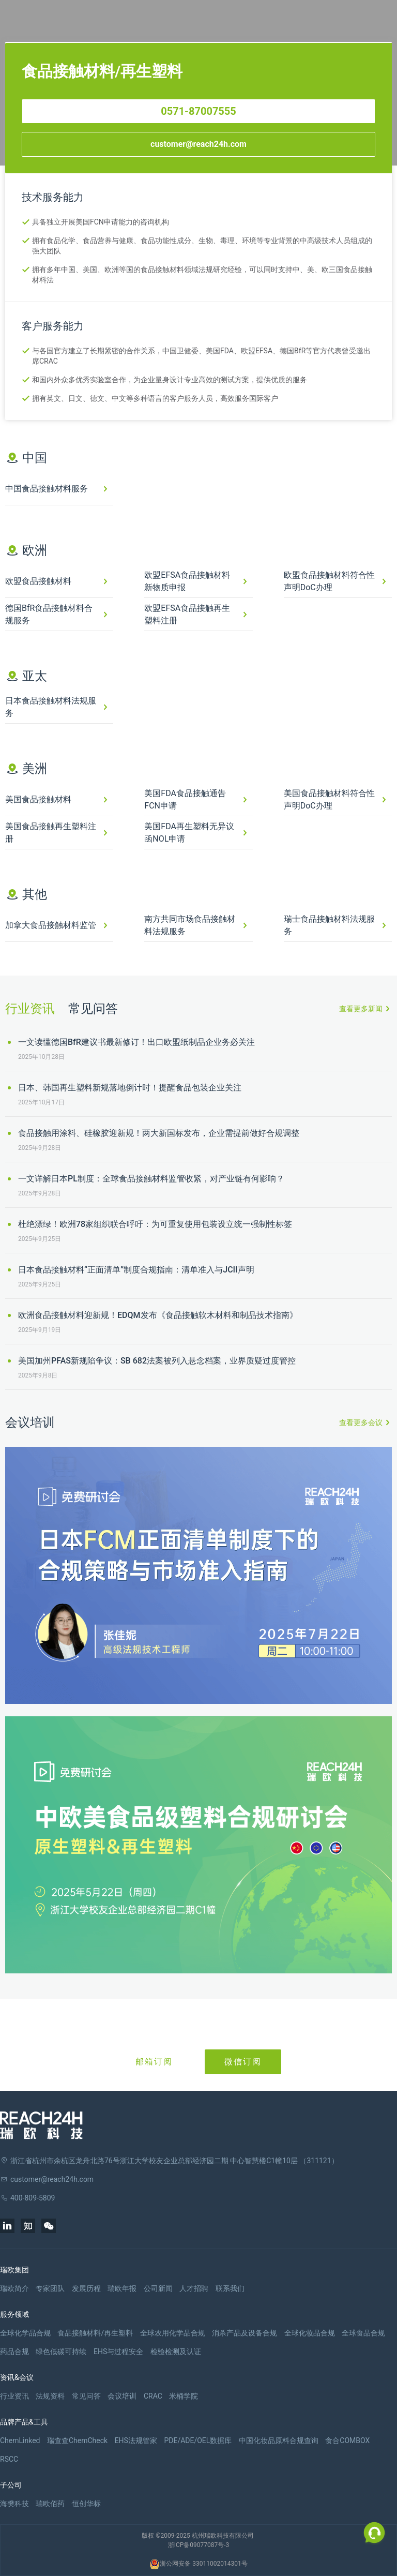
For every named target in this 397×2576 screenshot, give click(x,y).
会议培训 (122, 2396)
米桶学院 (183, 2396)
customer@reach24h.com (198, 144)
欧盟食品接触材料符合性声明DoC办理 (329, 581)
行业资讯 (30, 1008)
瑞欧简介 (14, 2288)
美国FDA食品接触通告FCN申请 (185, 799)
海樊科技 (14, 2503)
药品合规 (14, 2351)
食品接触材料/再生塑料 (95, 2333)
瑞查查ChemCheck (77, 2440)
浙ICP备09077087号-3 (199, 2545)
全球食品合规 (363, 2333)
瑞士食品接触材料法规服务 (329, 925)
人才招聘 (193, 2288)
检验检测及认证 (175, 2351)
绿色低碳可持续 (61, 2351)
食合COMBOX (347, 2440)
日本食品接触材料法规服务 (50, 707)
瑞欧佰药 (50, 2503)
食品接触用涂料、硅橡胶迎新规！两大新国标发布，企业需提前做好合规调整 (158, 1133)
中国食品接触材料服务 (46, 488)
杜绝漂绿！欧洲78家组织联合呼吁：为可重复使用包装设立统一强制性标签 (155, 1224)
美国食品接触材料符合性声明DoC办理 (329, 799)
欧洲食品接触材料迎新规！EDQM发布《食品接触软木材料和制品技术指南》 (158, 1315)
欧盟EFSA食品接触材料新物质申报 (187, 581)
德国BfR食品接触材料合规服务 (49, 614)
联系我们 (230, 2288)
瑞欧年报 (122, 2288)
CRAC (153, 2396)
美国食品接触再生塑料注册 (50, 832)
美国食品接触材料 (38, 799)
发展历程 (86, 2288)
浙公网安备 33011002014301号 (198, 2564)
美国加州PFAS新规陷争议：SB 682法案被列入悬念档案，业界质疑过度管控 (157, 1361)
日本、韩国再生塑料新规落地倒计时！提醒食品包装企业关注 (129, 1087)
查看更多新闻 (361, 1009)
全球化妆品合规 (309, 2333)
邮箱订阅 (154, 2061)
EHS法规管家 (136, 2440)
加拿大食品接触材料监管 (50, 925)
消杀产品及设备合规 (244, 2333)
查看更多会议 (361, 1422)
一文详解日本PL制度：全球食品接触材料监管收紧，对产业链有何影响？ (151, 1179)
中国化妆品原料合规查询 (278, 2440)
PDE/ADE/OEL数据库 (198, 2440)
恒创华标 (86, 2503)
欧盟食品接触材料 (38, 581)
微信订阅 (243, 2061)
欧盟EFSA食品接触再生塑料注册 (187, 614)
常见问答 (93, 1008)
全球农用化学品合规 (172, 2333)
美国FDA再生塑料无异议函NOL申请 (189, 832)
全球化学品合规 (25, 2333)
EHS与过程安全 (118, 2351)
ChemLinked (20, 2440)
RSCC (9, 2459)
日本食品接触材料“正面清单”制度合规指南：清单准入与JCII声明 (136, 1270)
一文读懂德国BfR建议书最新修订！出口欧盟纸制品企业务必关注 (136, 1042)
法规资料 (50, 2396)
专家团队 (50, 2288)
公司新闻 (158, 2288)
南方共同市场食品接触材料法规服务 (189, 925)
